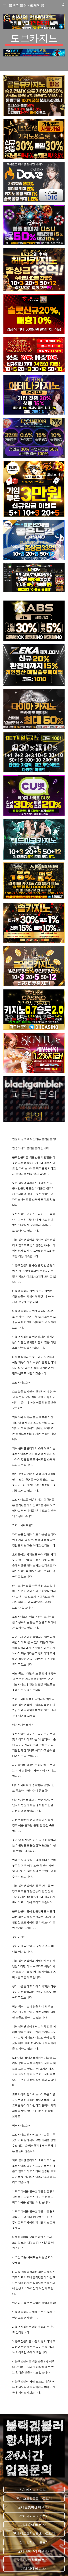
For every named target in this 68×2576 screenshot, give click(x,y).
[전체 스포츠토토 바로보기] (34, 2498)
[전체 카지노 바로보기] (34, 2489)
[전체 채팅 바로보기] (34, 2568)
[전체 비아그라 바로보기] (34, 2551)
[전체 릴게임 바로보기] (34, 2542)
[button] (4, 5)
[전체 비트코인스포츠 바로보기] (34, 2533)
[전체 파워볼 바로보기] (34, 2516)
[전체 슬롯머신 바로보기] (34, 2507)
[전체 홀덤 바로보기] (34, 2524)
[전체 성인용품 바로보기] (34, 2560)
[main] (34, 39)
